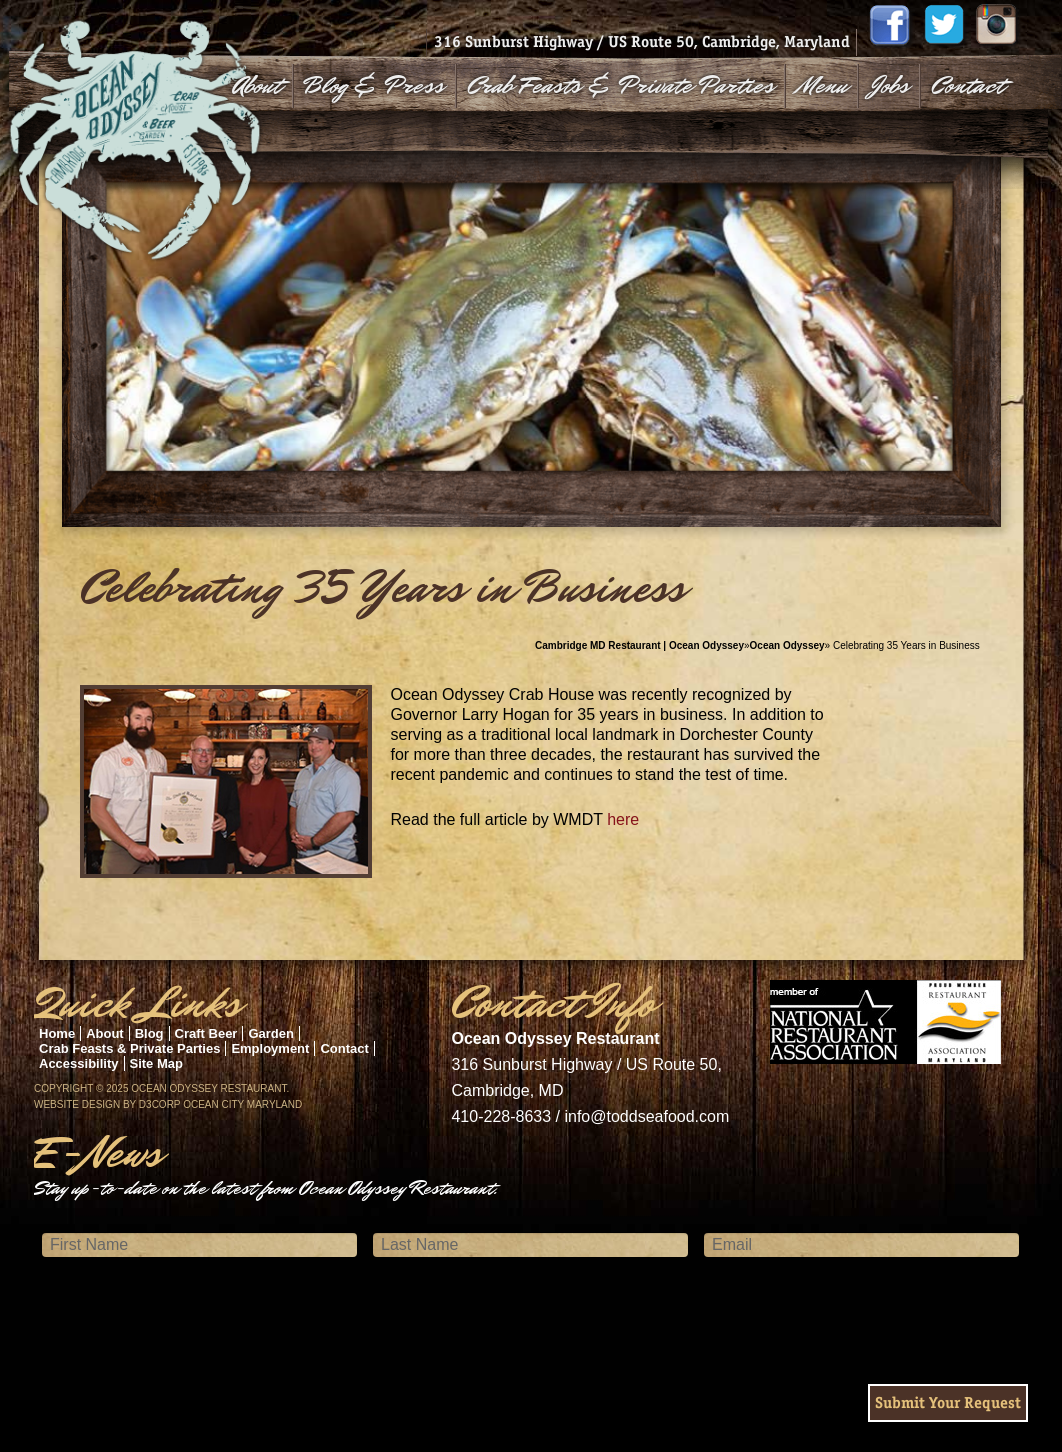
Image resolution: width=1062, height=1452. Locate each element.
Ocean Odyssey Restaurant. (210, 1088)
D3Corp (160, 1104)
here (623, 819)
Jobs (889, 85)
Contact (967, 85)
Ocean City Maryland (242, 1104)
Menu (822, 85)
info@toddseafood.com (646, 1116)
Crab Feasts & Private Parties (620, 85)
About (257, 85)
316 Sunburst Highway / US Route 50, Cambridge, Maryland (642, 42)
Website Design (77, 1104)
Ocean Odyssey (787, 645)
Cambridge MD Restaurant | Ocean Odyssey (639, 645)
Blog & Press (374, 85)
